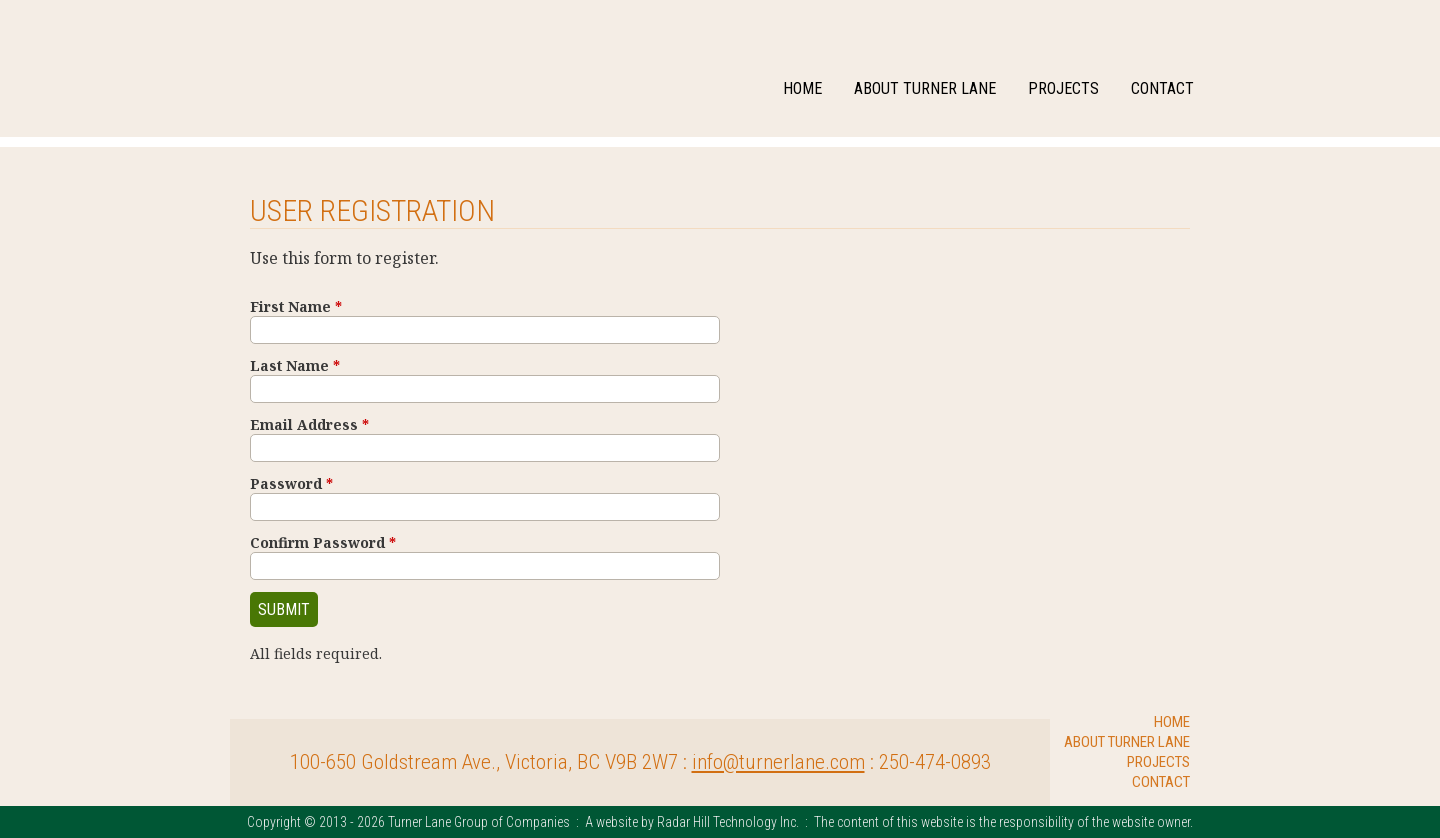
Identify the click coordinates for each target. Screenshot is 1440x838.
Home (802, 88)
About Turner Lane (925, 88)
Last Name (295, 365)
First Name (296, 306)
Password (291, 483)
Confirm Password (323, 542)
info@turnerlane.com (778, 762)
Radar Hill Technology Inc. (728, 822)
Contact (1162, 88)
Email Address (309, 424)
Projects (1063, 88)
